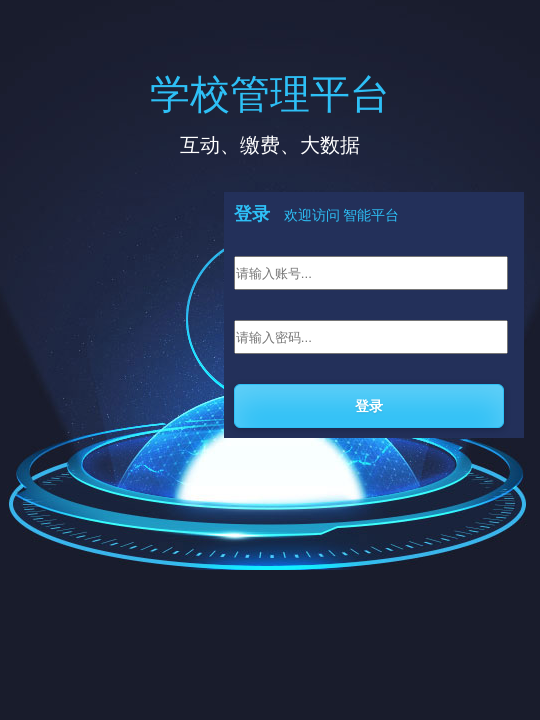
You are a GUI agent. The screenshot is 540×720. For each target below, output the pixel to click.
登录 (369, 406)
